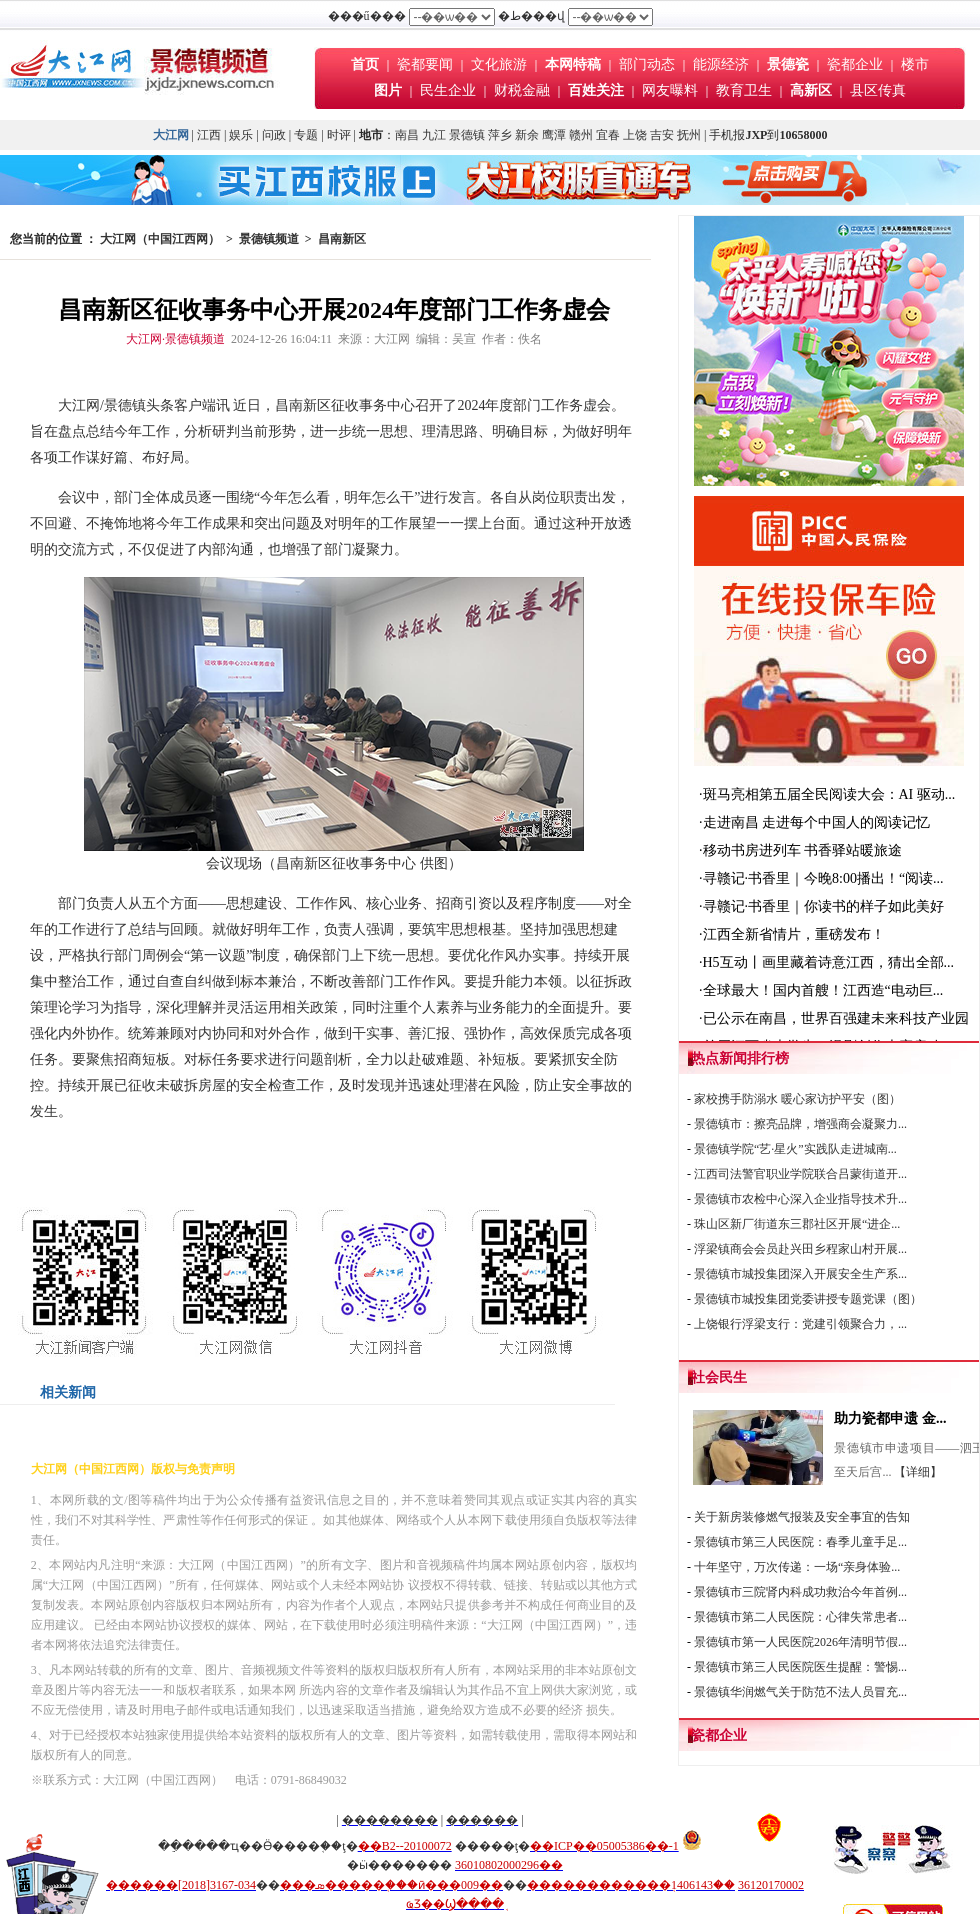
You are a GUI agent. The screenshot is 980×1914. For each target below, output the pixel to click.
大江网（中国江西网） (160, 239)
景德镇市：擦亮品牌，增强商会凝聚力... (800, 1124)
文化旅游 (499, 64)
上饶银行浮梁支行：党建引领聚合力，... (800, 1324)
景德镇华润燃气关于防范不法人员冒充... (800, 1692)
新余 (527, 135)
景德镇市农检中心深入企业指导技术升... (800, 1199)
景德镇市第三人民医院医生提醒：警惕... (800, 1667)
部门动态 (647, 64)
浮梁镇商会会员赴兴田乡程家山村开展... (800, 1249)
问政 (274, 135)
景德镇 (467, 135)
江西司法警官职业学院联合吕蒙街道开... (800, 1174)
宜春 (608, 135)
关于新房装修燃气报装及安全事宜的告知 (802, 1517)
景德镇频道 (269, 239)
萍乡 (500, 135)
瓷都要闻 (427, 64)
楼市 (915, 64)
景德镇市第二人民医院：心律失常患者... (800, 1617)
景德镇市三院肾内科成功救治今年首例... (800, 1592)
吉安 (662, 135)
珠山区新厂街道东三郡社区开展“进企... (797, 1224)
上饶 (635, 135)
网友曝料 (670, 90)
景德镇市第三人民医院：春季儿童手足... (800, 1542)
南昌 (407, 135)
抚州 (689, 135)
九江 (434, 135)
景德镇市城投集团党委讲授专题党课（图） (808, 1299)
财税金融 (522, 90)
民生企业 (448, 90)
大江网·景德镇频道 (175, 339)
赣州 (581, 135)
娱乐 (241, 135)
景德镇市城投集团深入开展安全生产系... (800, 1274)
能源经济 (721, 64)
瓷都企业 (855, 64)
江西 (209, 135)
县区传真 (878, 90)
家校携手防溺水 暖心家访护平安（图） (797, 1099)
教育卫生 (744, 90)
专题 (306, 135)
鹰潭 (554, 135)
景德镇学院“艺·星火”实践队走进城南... (795, 1149)
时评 (340, 135)
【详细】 (918, 1472)
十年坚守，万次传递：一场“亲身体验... (797, 1567)
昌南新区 (342, 239)
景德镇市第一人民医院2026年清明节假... (800, 1642)
